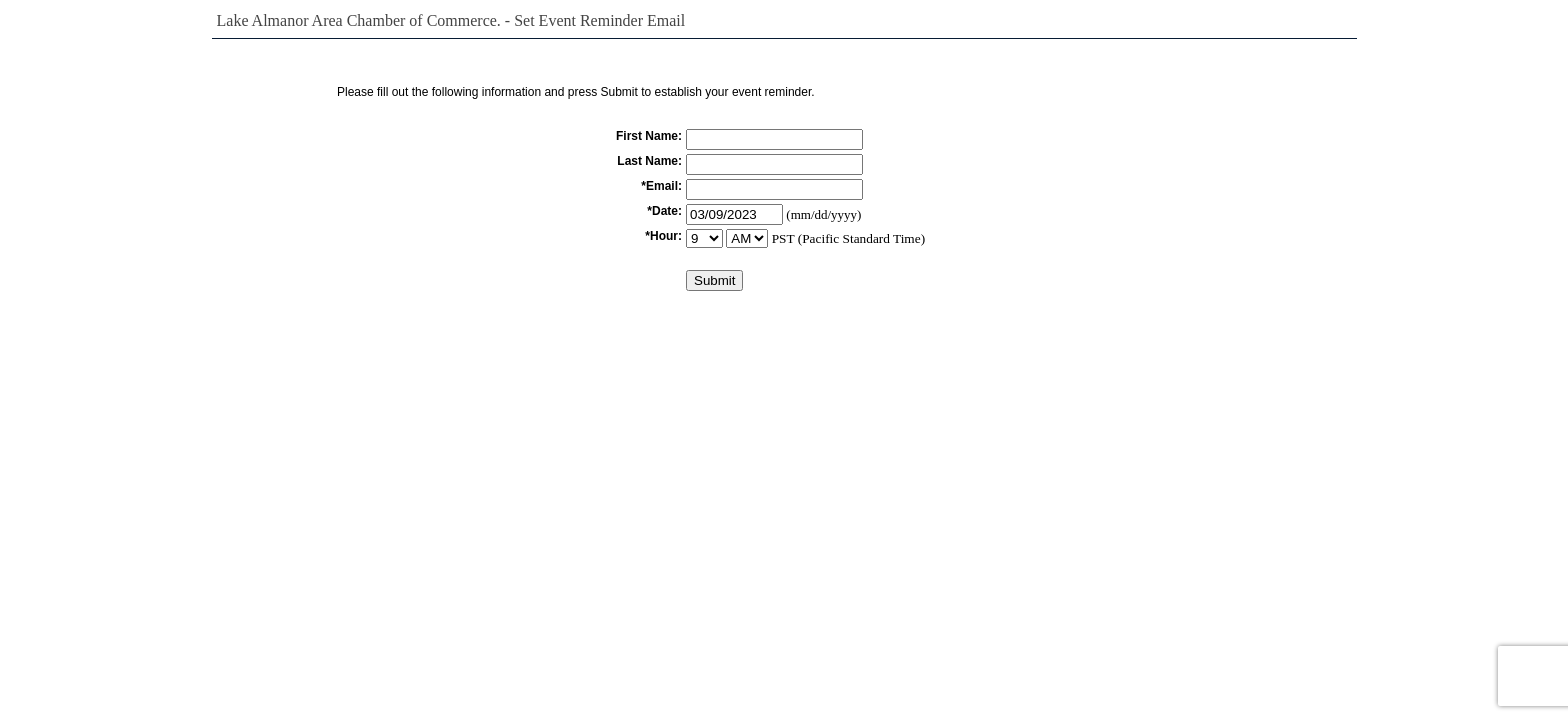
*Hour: (663, 236)
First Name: (649, 136)
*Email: (661, 186)
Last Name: (649, 161)
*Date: (664, 211)
